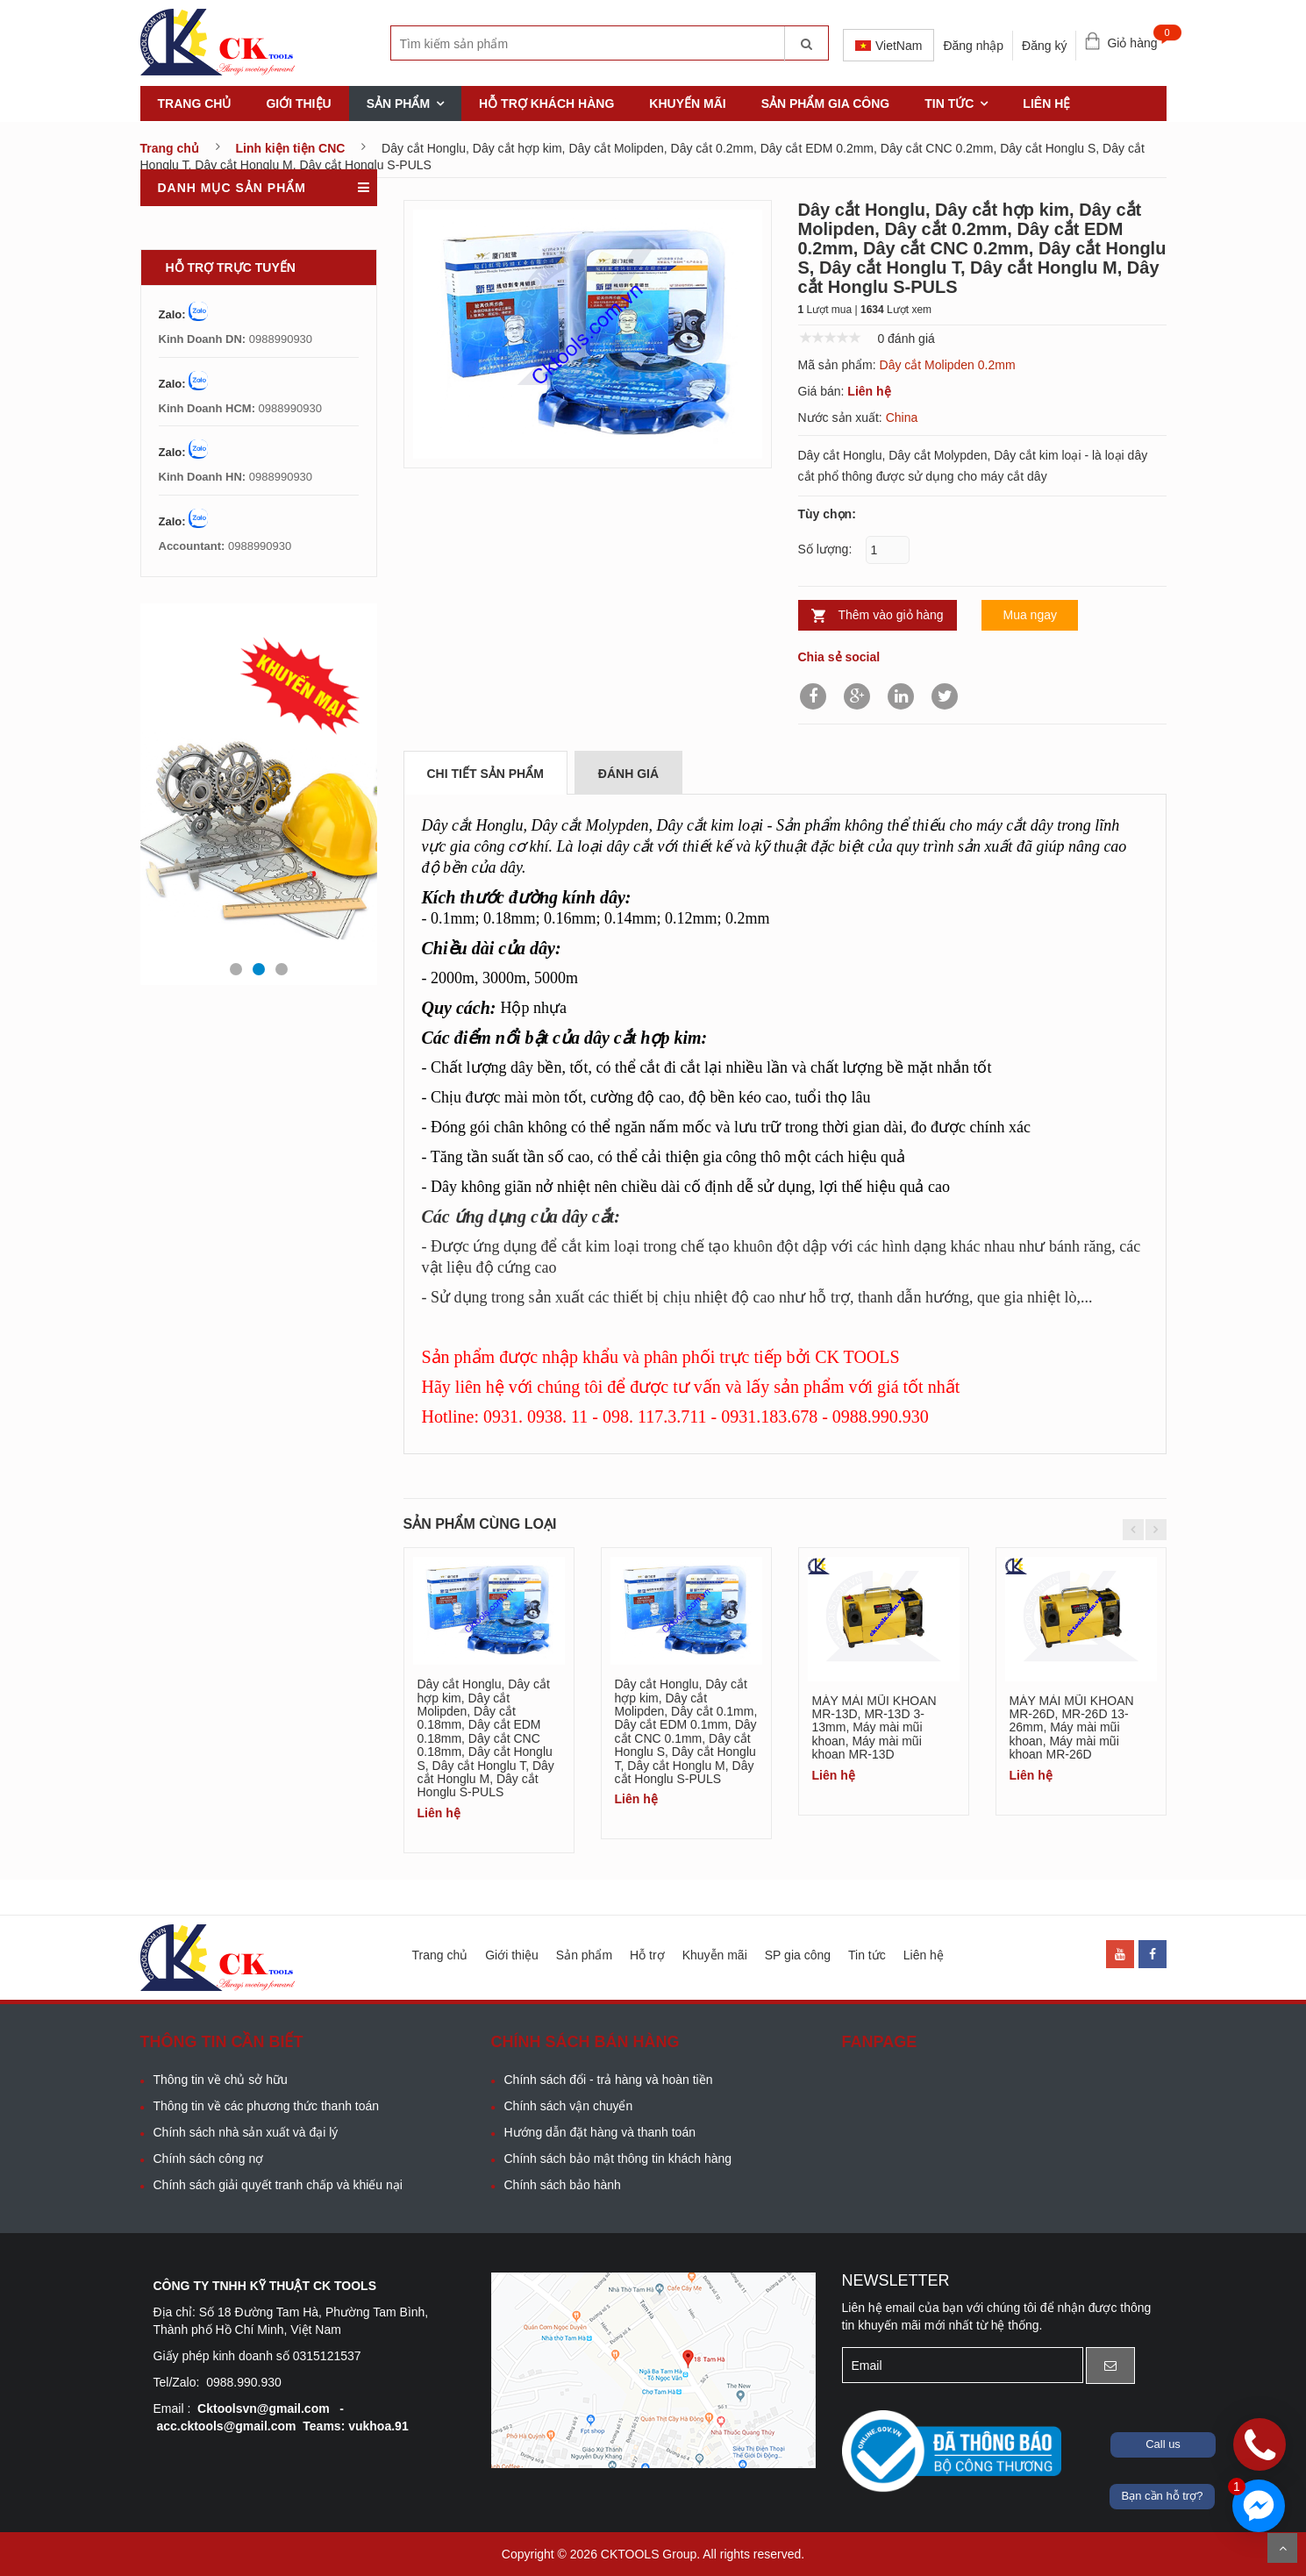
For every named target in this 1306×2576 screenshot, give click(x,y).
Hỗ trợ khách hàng (546, 103)
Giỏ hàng (1136, 39)
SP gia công (798, 1955)
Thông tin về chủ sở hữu (220, 2080)
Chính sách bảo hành (562, 2185)
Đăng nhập (973, 46)
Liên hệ (1046, 103)
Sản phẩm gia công (825, 103)
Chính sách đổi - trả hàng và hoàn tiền (608, 2080)
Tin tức (949, 103)
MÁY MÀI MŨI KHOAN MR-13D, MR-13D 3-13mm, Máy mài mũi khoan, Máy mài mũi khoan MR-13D (874, 1728)
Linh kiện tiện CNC (291, 148)
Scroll (1282, 2548)
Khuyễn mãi (714, 1955)
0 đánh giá (905, 339)
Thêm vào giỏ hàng (891, 615)
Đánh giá (628, 774)
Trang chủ (195, 103)
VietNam (888, 46)
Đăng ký (1044, 46)
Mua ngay (1029, 615)
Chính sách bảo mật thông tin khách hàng (618, 2158)
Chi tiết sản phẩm (485, 774)
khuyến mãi (687, 103)
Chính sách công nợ (208, 2158)
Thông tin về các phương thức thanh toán (266, 2106)
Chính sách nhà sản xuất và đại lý (246, 2132)
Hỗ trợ (647, 1955)
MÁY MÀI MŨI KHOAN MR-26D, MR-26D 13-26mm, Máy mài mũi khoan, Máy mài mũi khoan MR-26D (1072, 1728)
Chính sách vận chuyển (568, 2106)
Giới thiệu (298, 103)
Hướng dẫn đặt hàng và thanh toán (600, 2132)
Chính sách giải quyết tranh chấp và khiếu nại (278, 2185)
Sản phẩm (398, 103)
